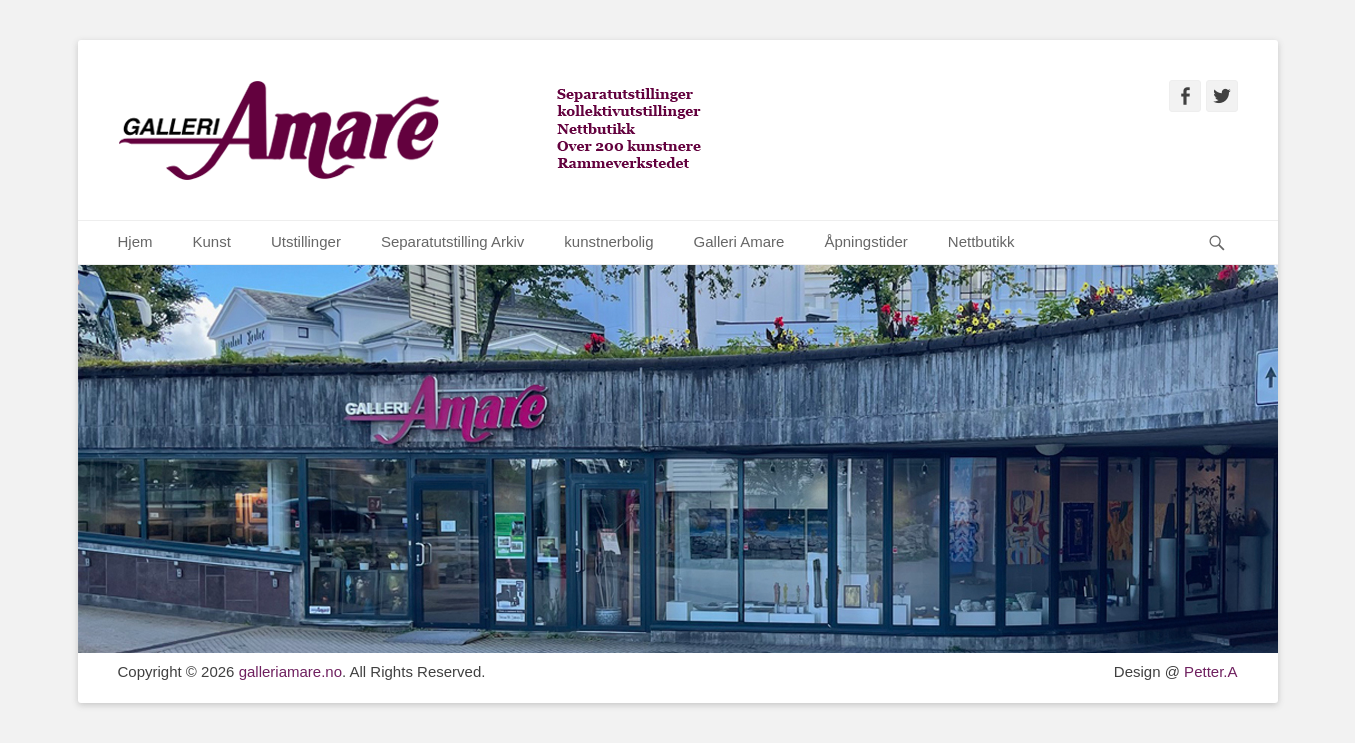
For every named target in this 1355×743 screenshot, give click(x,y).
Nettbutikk (981, 241)
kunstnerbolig (608, 241)
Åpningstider (865, 241)
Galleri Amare (739, 241)
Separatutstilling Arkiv (452, 241)
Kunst (212, 241)
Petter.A (1209, 671)
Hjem (135, 241)
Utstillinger (306, 241)
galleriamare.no (290, 671)
